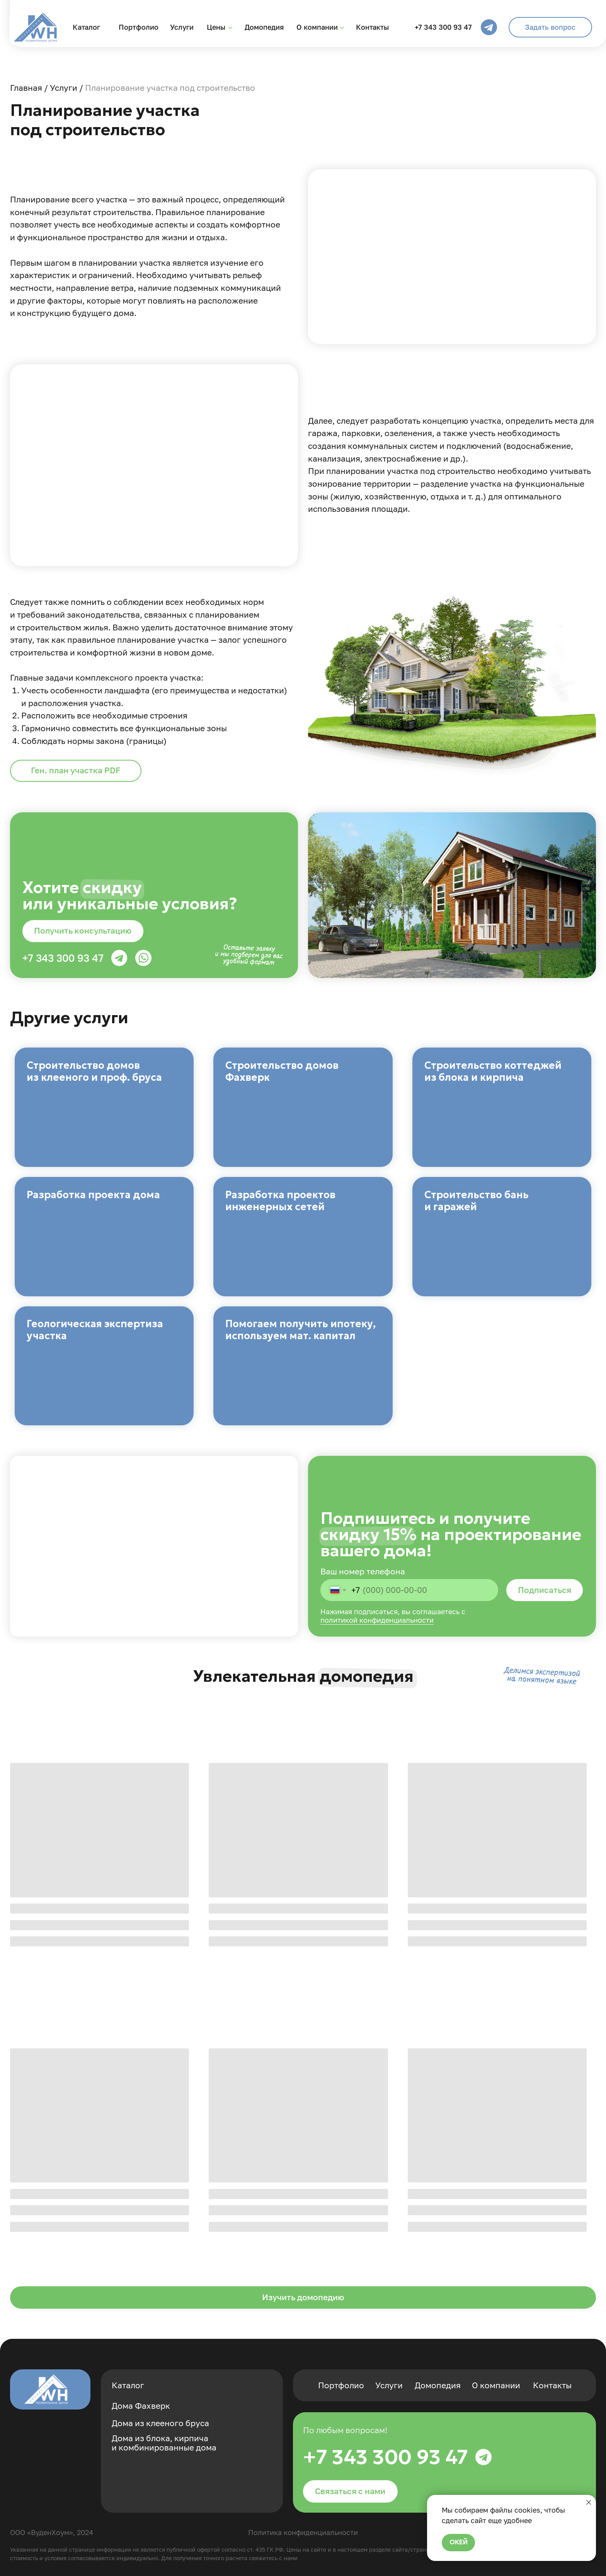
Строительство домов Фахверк (282, 1071)
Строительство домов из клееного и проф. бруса (94, 1071)
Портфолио (138, 27)
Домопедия (264, 27)
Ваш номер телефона (362, 1571)
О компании (317, 27)
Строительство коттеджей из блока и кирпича (493, 1071)
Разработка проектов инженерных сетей (280, 1201)
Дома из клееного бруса (160, 2423)
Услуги (182, 27)
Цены (216, 27)
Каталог (86, 27)
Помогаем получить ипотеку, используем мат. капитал (300, 1330)
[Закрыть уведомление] (589, 2502)
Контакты (372, 27)
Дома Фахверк (141, 2406)
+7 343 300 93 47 (443, 27)
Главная (26, 88)
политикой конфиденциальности (377, 1620)
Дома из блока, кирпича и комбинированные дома (164, 2442)
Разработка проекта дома (93, 1195)
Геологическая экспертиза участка (95, 1330)
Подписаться (544, 1590)
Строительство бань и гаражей (476, 1201)
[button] (550, 27)
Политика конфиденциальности (303, 2532)
